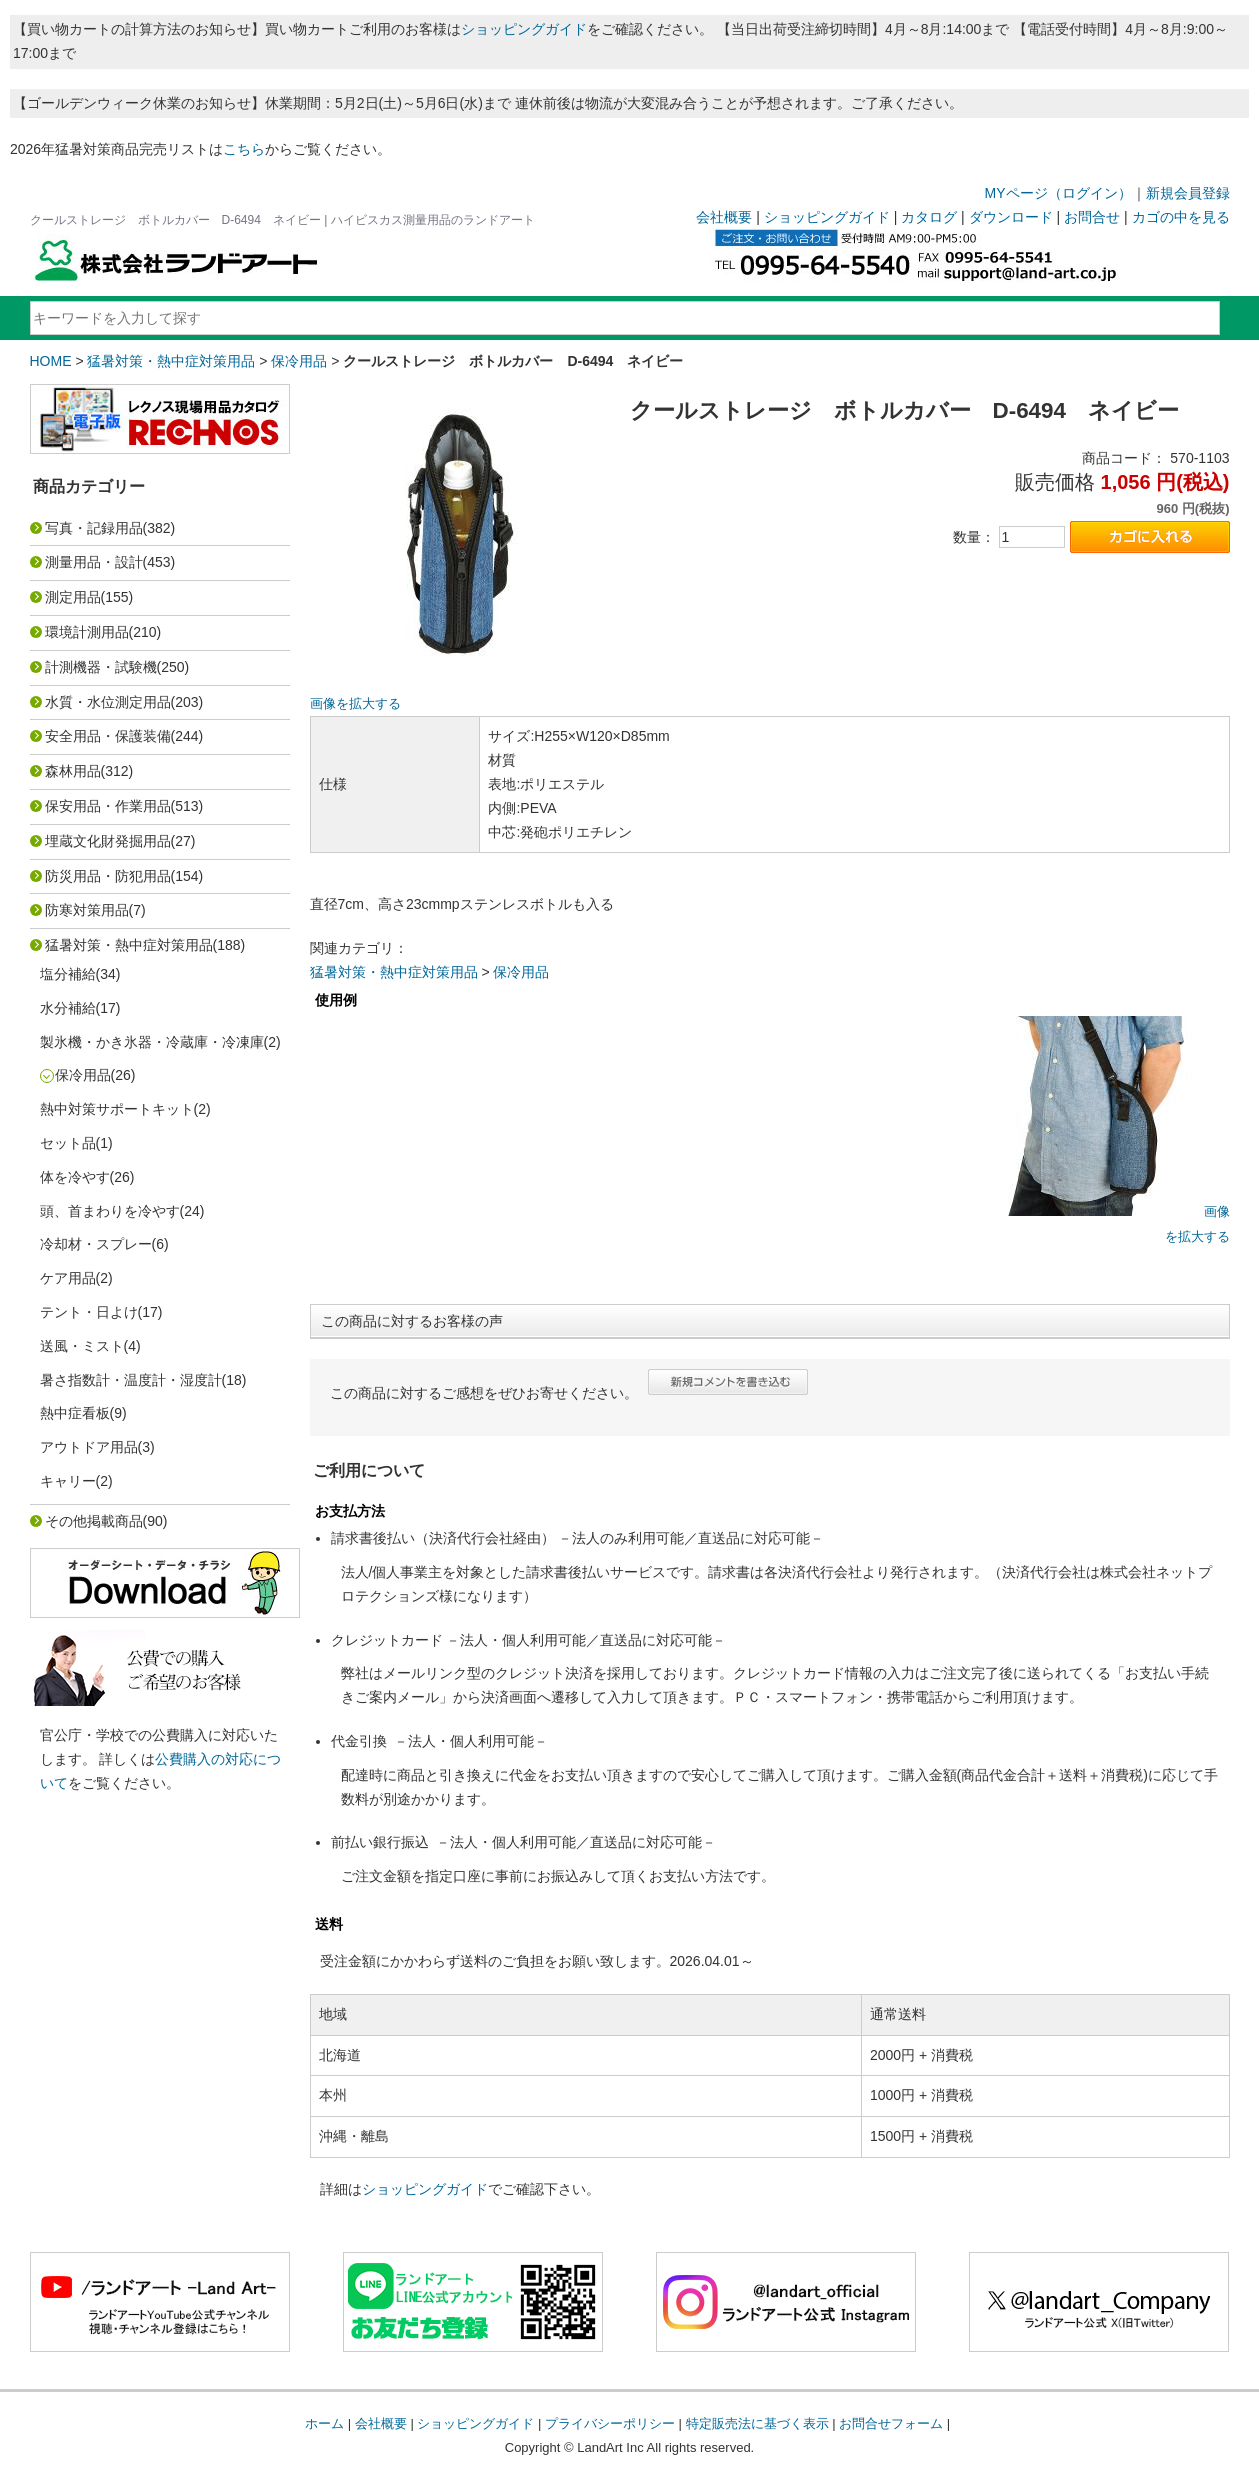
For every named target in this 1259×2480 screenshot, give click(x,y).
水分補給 (68, 1008)
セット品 (68, 1143)
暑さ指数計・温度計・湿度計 (131, 1380)
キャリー (68, 1481)
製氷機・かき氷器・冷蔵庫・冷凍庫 (152, 1042)
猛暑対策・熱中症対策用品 (171, 361)
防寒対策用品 (87, 910)
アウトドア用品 (89, 1447)
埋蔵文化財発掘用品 (108, 841)
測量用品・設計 (94, 562)
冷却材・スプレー (96, 1244)
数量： (974, 537)
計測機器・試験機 (101, 667)
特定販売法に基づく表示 (757, 2423)
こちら (244, 149)
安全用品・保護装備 (108, 736)
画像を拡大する (355, 704)
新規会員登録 (1188, 193)
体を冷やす (75, 1177)
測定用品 (73, 597)
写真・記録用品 (94, 528)
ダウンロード (1011, 217)
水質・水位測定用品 (108, 702)
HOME (51, 361)
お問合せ (1092, 217)
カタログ (929, 217)
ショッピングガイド (524, 29)
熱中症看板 (75, 1413)
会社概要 (724, 217)
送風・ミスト (82, 1346)
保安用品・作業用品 (108, 806)
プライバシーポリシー (610, 2423)
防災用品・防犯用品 (108, 876)
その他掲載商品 (94, 1521)
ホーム (324, 2423)
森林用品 (73, 771)
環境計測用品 (87, 632)
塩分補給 (68, 974)
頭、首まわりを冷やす (110, 1211)
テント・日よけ (89, 1312)
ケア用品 (68, 1278)
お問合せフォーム (891, 2423)
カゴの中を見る (1181, 217)
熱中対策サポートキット (117, 1109)
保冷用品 (299, 361)
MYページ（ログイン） (1058, 193)
